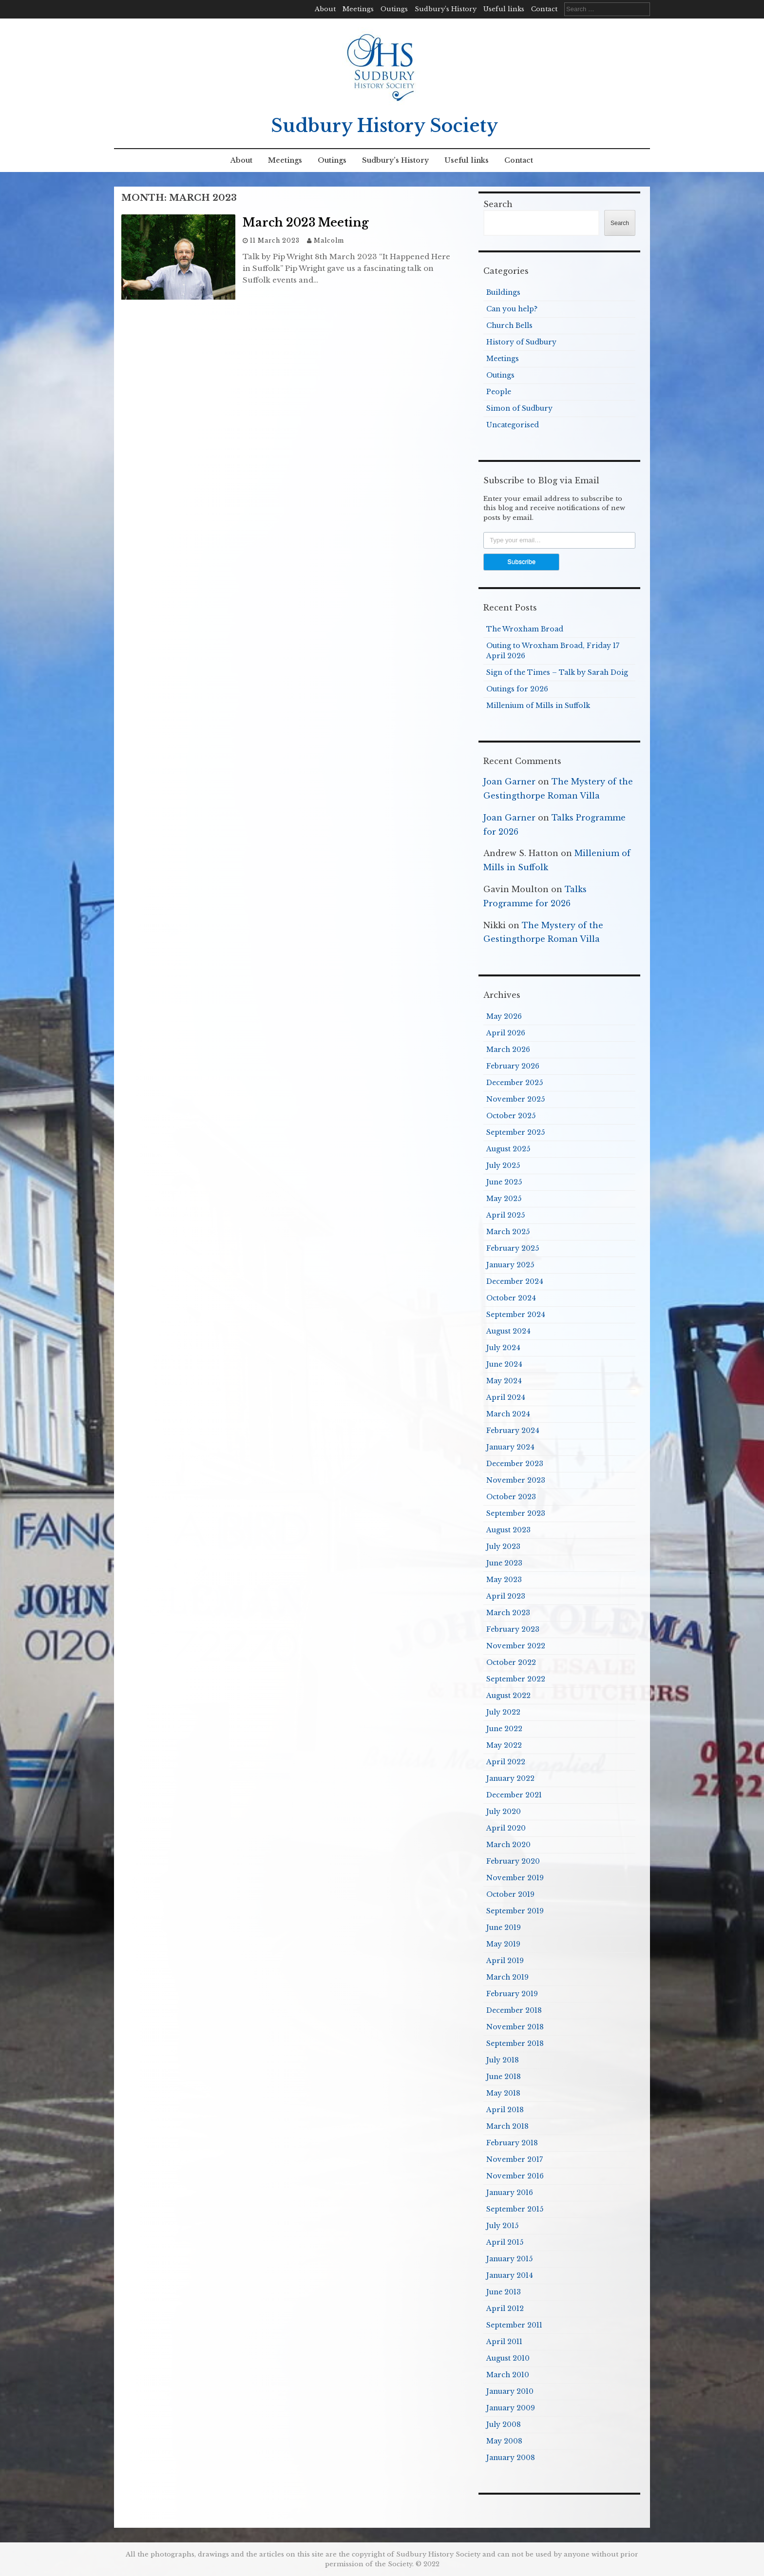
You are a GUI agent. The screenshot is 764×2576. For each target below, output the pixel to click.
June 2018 (503, 2076)
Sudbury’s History (446, 9)
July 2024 (503, 1347)
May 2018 (503, 2093)
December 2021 (514, 1795)
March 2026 (508, 1049)
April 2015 (504, 2242)
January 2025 (510, 1264)
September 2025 (515, 1132)
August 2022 (508, 1695)
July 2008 (503, 2424)
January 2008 (510, 2457)
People (498, 391)
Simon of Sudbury (519, 408)
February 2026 (512, 1066)
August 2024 (508, 1331)
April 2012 (505, 2308)
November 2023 (515, 1480)
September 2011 (514, 2325)
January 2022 (510, 1778)
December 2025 (514, 1082)
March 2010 (507, 2374)
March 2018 (507, 2126)
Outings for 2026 (517, 689)
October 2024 (511, 1298)
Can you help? (511, 309)
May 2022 (504, 1745)
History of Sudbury (521, 342)
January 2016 (509, 2192)
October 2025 (510, 1115)
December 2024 (514, 1281)
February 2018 (512, 2142)
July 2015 (502, 2225)
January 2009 (510, 2408)
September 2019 (515, 1911)
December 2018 (514, 2010)
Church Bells (509, 325)
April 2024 (505, 1397)
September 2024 (515, 1314)
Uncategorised (512, 424)
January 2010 (510, 2391)
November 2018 (515, 2027)
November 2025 (515, 1099)
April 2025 (505, 1215)
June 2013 (503, 2292)
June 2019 (503, 1927)
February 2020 (513, 1861)
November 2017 (514, 2159)
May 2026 (504, 1016)
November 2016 (515, 2176)
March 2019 (507, 1977)
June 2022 (504, 1728)
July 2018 (502, 2060)
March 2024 (508, 1414)
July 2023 (503, 1546)
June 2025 (504, 1182)
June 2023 (504, 1563)
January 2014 (509, 2275)
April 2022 (505, 1761)
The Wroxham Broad (524, 629)
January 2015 (509, 2258)
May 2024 (504, 1380)
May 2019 (503, 1944)
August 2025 (508, 1149)
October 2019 (510, 1894)
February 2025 (512, 1248)
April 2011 (504, 2341)
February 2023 (512, 1629)
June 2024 (504, 1364)
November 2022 (515, 1645)
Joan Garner (509, 781)
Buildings (503, 292)
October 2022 (511, 1662)
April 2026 (505, 1033)
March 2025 (508, 1231)
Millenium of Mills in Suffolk (538, 705)
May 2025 (503, 1198)
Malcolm (329, 240)
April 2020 (506, 1828)
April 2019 (505, 1960)
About (325, 9)
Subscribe (521, 561)
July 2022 (503, 1712)
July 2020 (503, 1811)
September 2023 (515, 1513)
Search (498, 204)
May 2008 (504, 2441)
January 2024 (510, 1447)
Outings (394, 9)
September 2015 (514, 2209)
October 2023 (511, 1496)
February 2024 (512, 1430)
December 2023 (514, 1463)
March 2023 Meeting (306, 222)
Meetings (358, 9)
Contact (544, 9)
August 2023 (508, 1530)
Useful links (503, 9)
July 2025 (503, 1165)
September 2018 (515, 2043)
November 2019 (515, 1877)
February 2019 (512, 1993)
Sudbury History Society (384, 126)
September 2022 (515, 1679)
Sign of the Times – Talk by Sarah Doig (557, 672)
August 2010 (508, 2358)
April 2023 (505, 1596)
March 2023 (508, 1612)
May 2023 (504, 1579)
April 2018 (505, 2109)
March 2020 (508, 1844)
